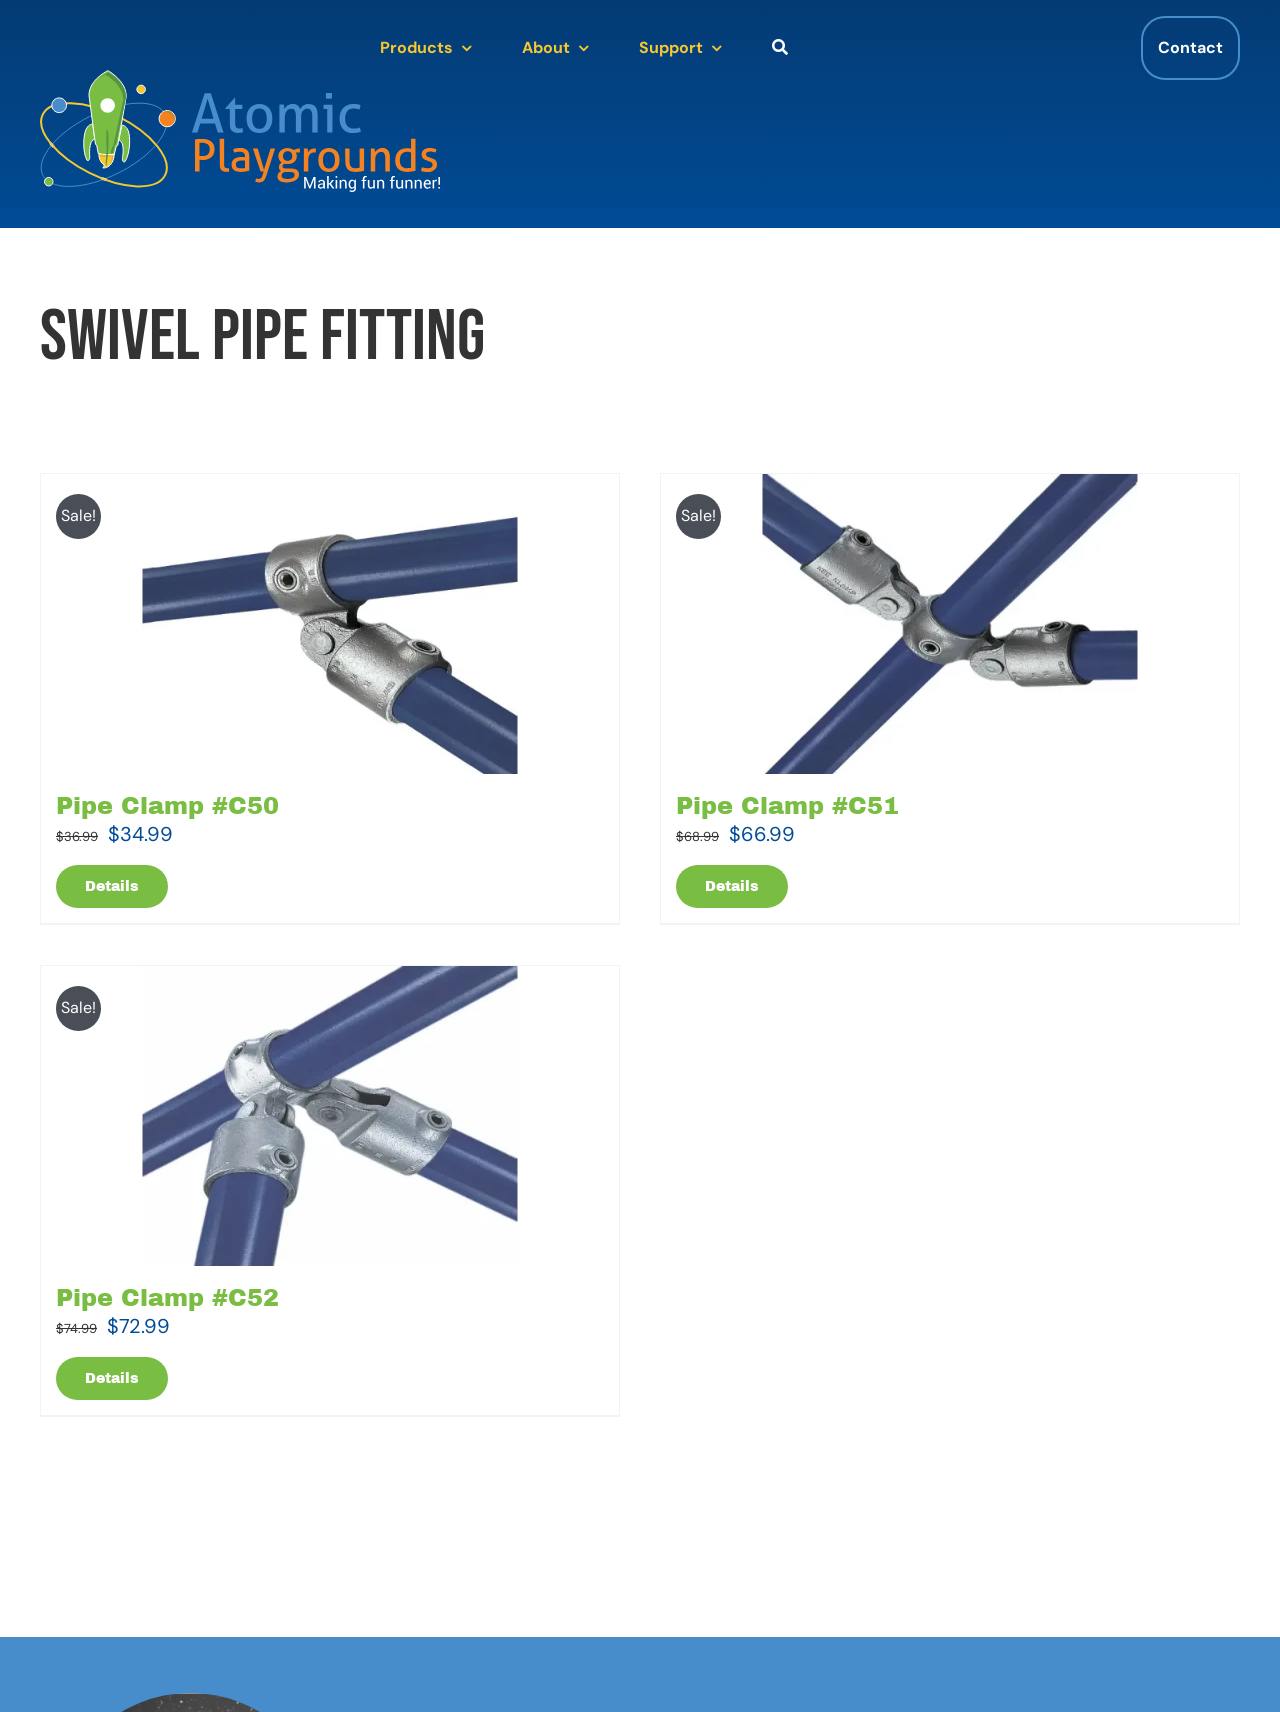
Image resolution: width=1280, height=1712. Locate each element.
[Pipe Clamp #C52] (330, 1116)
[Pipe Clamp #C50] (330, 624)
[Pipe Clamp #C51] (950, 624)
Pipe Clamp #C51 (787, 806)
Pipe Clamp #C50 (167, 806)
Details (112, 886)
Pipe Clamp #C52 (167, 1298)
